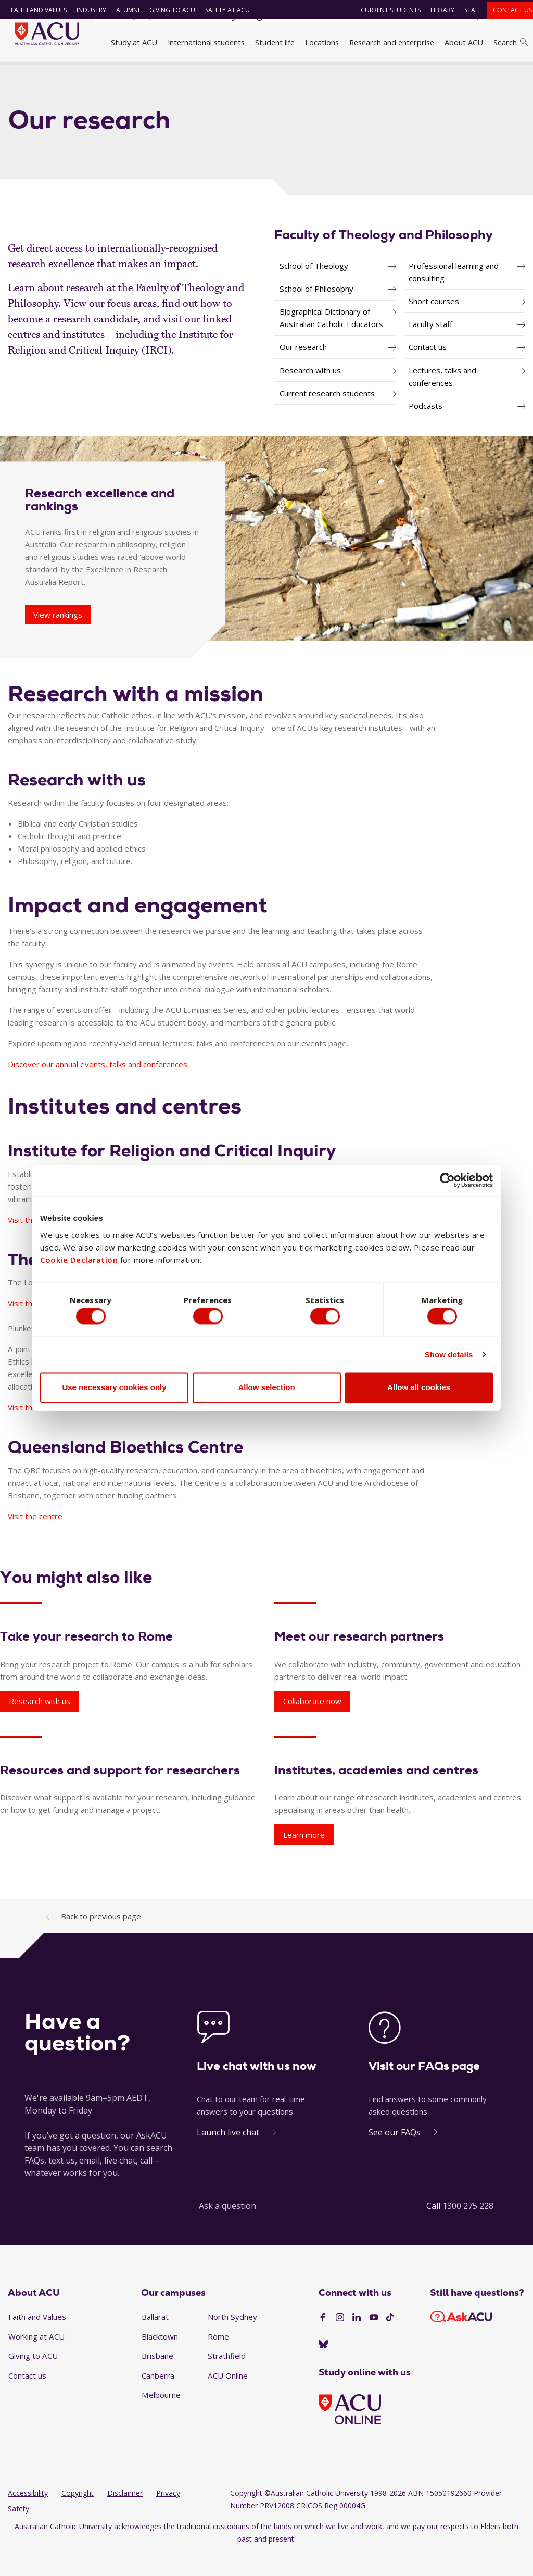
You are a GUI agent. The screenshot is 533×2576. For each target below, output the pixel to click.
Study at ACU (134, 42)
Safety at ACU (222, 10)
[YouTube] (374, 2339)
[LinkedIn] (356, 2339)
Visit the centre (35, 1429)
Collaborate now (312, 1723)
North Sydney (232, 2338)
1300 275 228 (467, 2227)
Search (510, 42)
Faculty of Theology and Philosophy (277, 74)
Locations (322, 42)
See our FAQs (395, 2154)
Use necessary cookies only (114, 1389)
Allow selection (266, 1389)
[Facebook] (323, 2339)
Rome (218, 2358)
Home (21, 74)
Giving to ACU (167, 10)
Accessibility (28, 2515)
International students (206, 42)
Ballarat (155, 2338)
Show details (449, 1357)
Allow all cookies (418, 1389)
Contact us (507, 10)
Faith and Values (33, 10)
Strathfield (227, 2378)
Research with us (39, 1723)
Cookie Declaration (79, 1257)
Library (438, 10)
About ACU (464, 42)
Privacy (168, 2515)
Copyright (77, 2515)
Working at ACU (36, 2358)
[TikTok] (390, 2339)
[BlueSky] (323, 2366)
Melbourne (161, 2417)
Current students (386, 10)
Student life (275, 42)
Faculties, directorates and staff (148, 74)
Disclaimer (125, 2515)
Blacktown (160, 2358)
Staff (468, 10)
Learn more (304, 1857)
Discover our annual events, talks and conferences (97, 1086)
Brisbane (157, 2378)
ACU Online (228, 2397)
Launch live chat (228, 2154)
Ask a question (227, 2227)
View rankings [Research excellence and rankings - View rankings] (57, 636)
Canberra (158, 2397)
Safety (18, 2531)
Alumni (122, 10)
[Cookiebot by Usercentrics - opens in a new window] (447, 1178)
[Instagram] (340, 2339)
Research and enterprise (391, 42)
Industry (86, 10)
